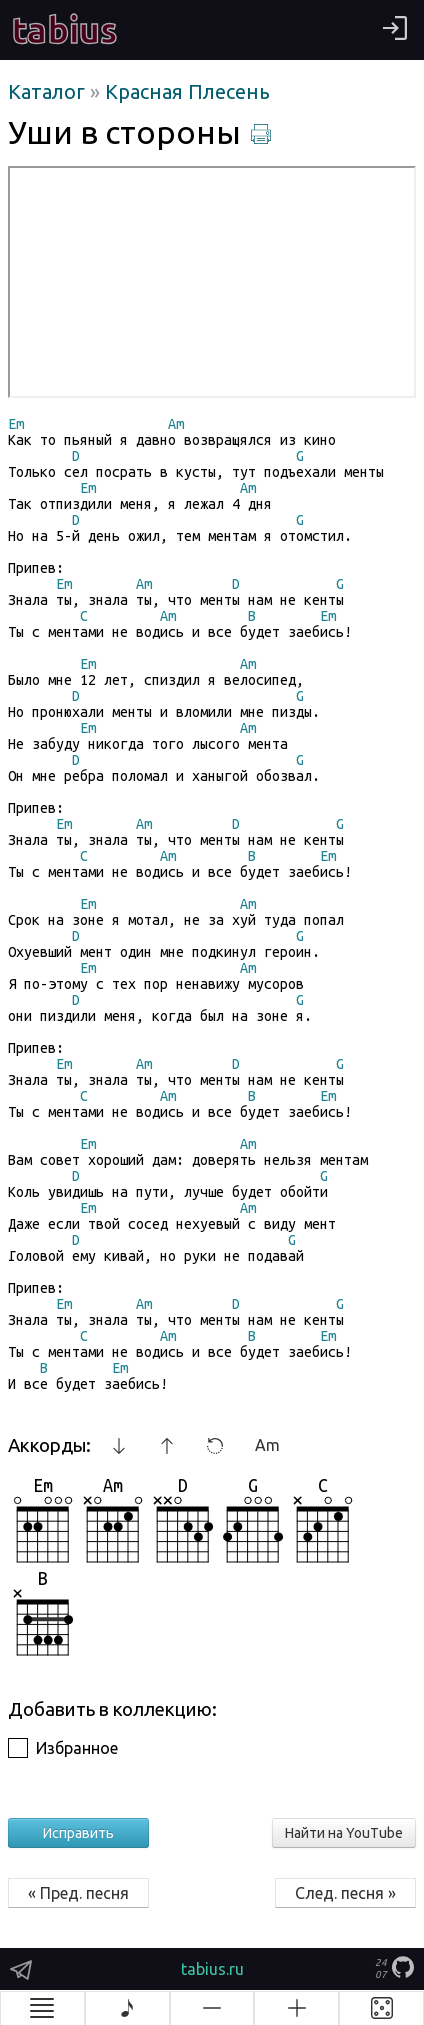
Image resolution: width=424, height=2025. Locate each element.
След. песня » (345, 1893)
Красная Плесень (187, 91)
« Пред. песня (78, 1893)
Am (267, 1445)
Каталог (49, 91)
